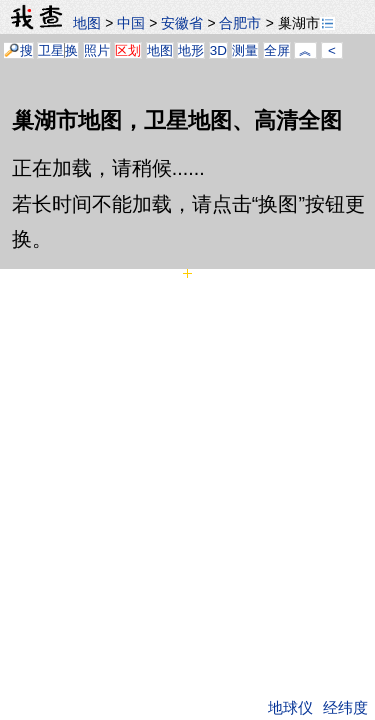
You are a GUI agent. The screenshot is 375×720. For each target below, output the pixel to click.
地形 (191, 50)
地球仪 (290, 708)
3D (218, 50)
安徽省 (182, 23)
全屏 (277, 50)
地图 (87, 23)
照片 (97, 50)
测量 (245, 50)
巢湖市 (306, 23)
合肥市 (240, 23)
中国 (131, 23)
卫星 (51, 50)
